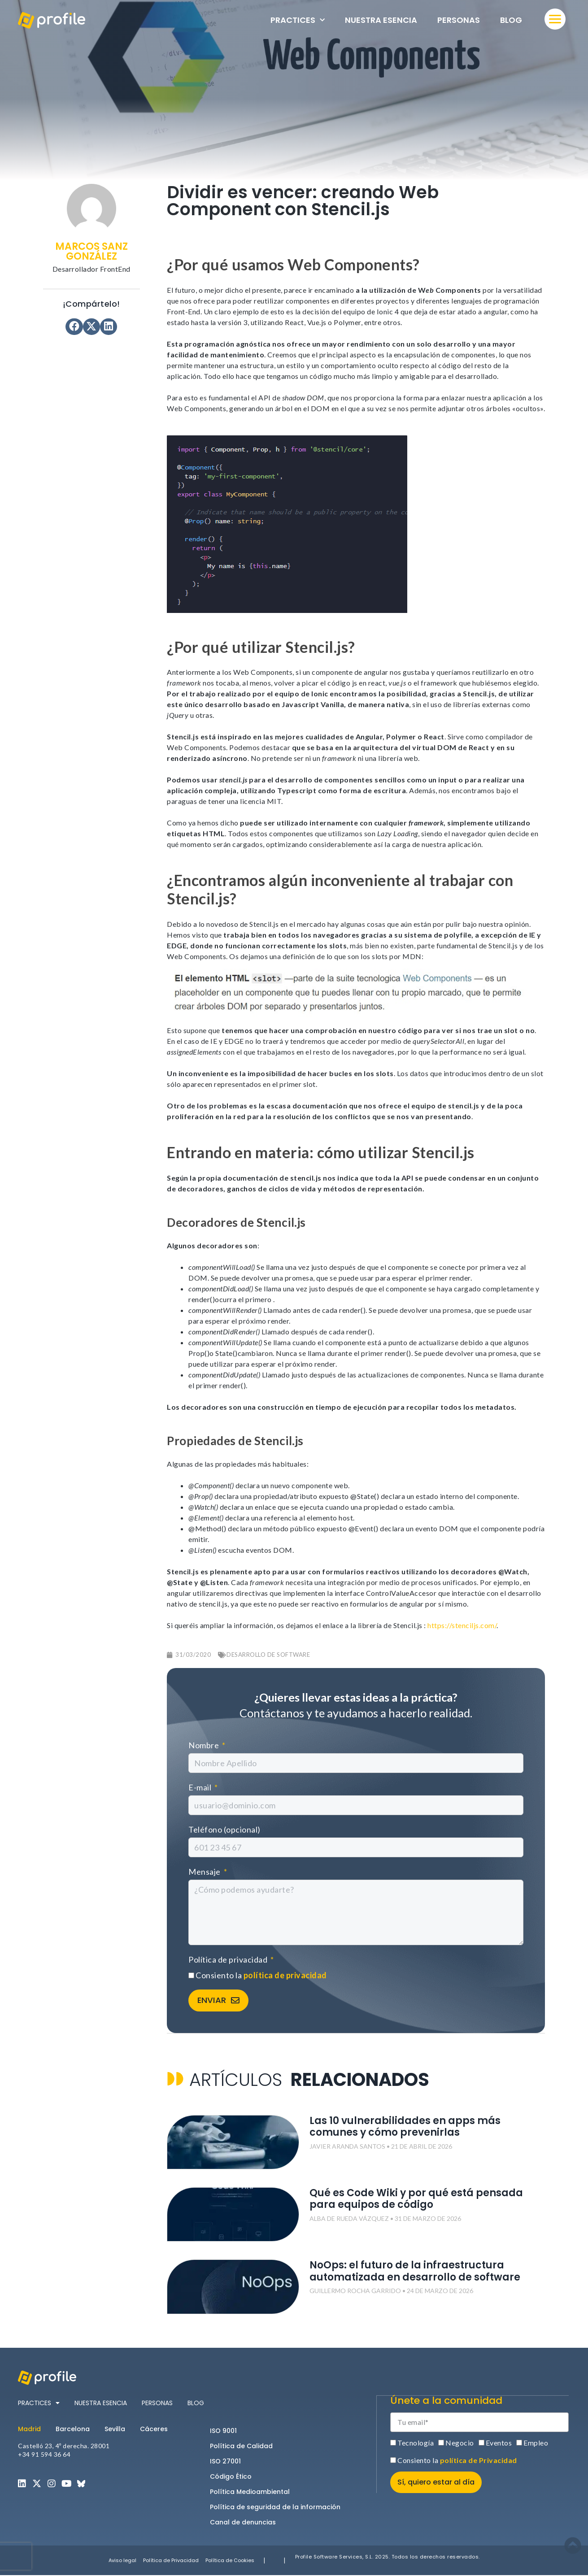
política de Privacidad (478, 2460)
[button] (74, 326)
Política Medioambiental (250, 2492)
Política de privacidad (228, 1959)
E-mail (200, 1787)
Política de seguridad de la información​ (275, 2507)
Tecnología (415, 2443)
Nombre (204, 1745)
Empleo (535, 2443)
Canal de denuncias (243, 2522)
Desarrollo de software (268, 1654)
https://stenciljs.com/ (462, 1625)
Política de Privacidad (171, 2560)
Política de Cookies (229, 2560)
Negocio (459, 2443)
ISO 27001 (225, 2461)
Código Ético (231, 2476)
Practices (297, 20)
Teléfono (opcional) (224, 1829)
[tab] (33, 2429)
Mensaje (205, 1872)
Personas (458, 20)
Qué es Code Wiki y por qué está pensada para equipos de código (416, 2199)
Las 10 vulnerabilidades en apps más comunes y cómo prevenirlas (405, 2127)
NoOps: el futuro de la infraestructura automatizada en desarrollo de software (414, 2272)
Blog (511, 20)
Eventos (499, 2443)
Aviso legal (122, 2560)
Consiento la (261, 1975)
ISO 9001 (223, 2431)
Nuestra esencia (381, 20)
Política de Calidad (241, 2446)
